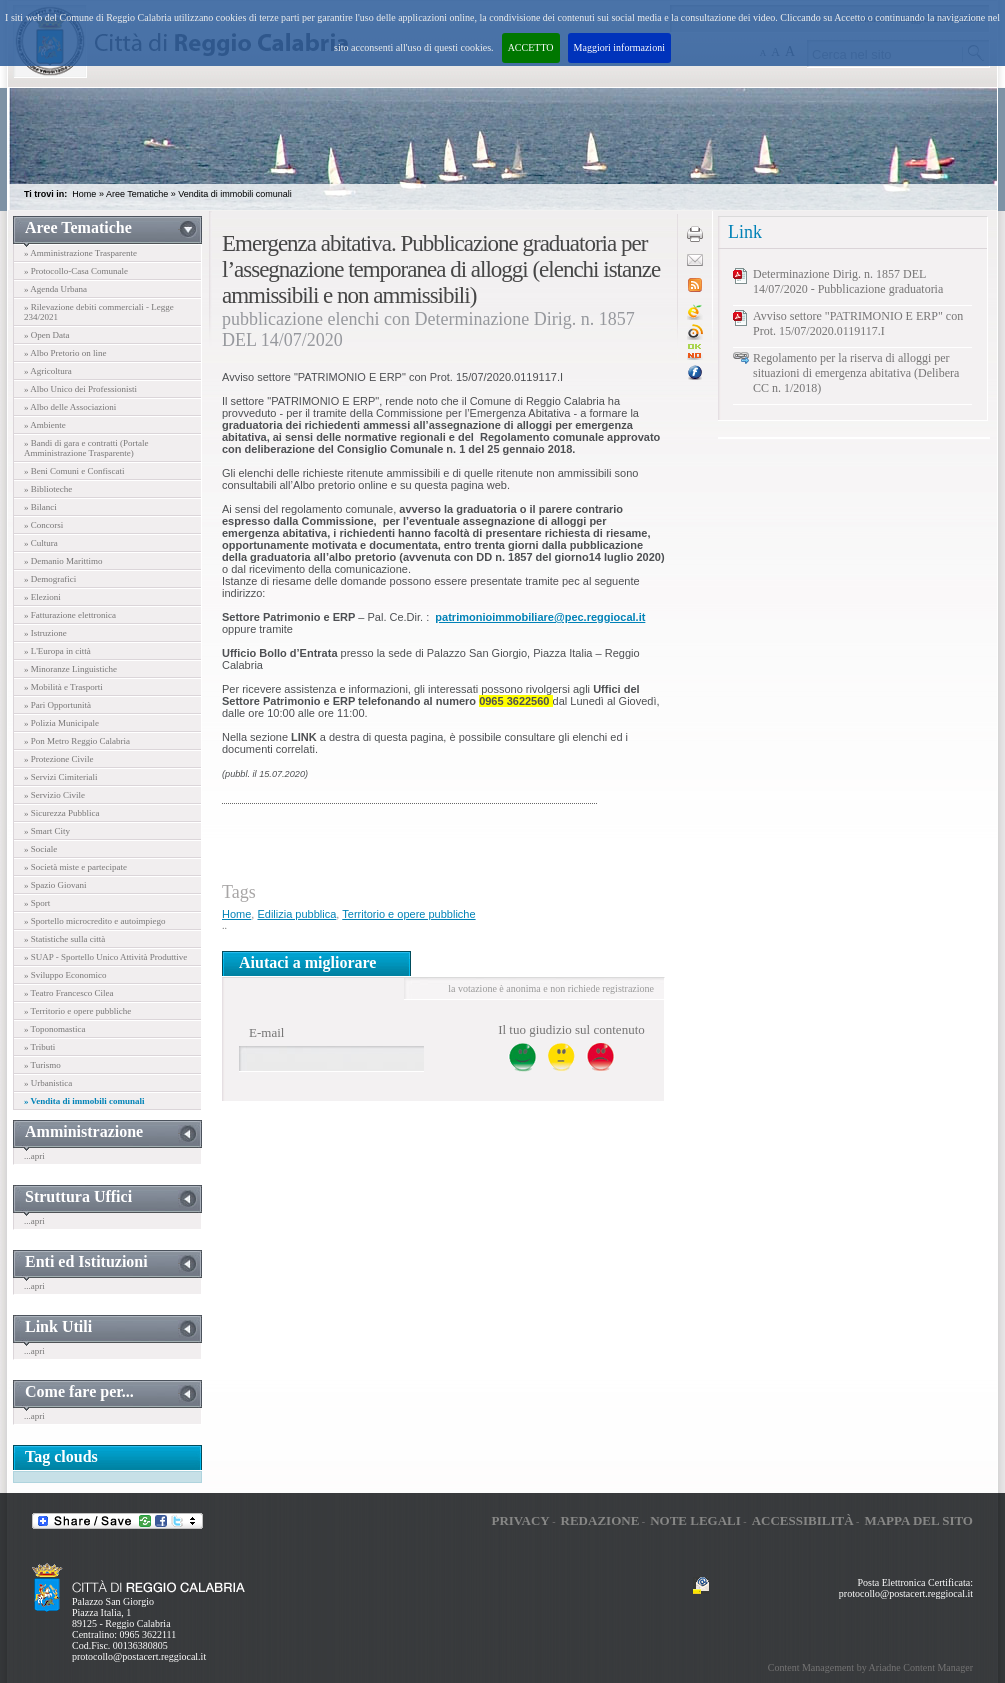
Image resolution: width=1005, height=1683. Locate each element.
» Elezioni (42, 597)
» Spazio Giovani (55, 885)
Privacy (520, 1520)
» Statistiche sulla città (64, 939)
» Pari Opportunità (57, 705)
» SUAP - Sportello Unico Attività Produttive (105, 957)
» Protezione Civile (59, 759)
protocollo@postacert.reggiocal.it (139, 1656)
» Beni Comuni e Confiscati (74, 471)
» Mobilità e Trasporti (63, 687)
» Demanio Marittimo (63, 561)
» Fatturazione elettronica (70, 615)
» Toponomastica (54, 1029)
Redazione (600, 1520)
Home (84, 194)
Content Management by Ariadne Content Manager (870, 1667)
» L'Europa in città (57, 651)
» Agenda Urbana (55, 289)
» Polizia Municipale (61, 723)
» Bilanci (40, 507)
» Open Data (46, 335)
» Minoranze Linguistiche (70, 669)
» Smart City (47, 831)
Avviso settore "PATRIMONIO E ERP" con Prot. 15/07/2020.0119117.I (858, 323)
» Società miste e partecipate (75, 867)
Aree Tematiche (137, 194)
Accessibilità (803, 1520)
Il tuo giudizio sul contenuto (571, 1029)
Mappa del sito (918, 1520)
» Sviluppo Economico (65, 975)
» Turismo (42, 1065)
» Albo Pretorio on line (65, 353)
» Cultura (41, 543)
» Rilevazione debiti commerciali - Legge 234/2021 (99, 312)
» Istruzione (45, 633)
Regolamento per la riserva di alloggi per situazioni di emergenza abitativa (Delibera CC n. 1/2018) (856, 373)
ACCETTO (531, 47)
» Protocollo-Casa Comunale (76, 271)
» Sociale (40, 849)
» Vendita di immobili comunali (84, 1101)
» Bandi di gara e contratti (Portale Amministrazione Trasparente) (86, 448)
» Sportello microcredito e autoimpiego (94, 921)
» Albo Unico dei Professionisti (80, 389)
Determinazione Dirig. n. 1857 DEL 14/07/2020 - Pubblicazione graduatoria (848, 281)
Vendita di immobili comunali (235, 194)
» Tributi (39, 1047)
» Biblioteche (48, 489)
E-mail (266, 1032)
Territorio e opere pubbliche (408, 914)
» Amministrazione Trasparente (80, 253)
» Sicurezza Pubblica (61, 813)
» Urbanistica (48, 1083)
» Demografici (50, 579)
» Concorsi (43, 525)
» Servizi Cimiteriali (61, 777)
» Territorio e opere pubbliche (77, 1011)
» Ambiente (45, 425)
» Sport (37, 903)
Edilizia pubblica (296, 914)
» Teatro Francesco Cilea (68, 993)
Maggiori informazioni (619, 47)
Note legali (695, 1520)
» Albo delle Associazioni (70, 407)
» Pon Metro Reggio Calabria (77, 741)
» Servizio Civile (54, 795)
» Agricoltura (48, 371)
